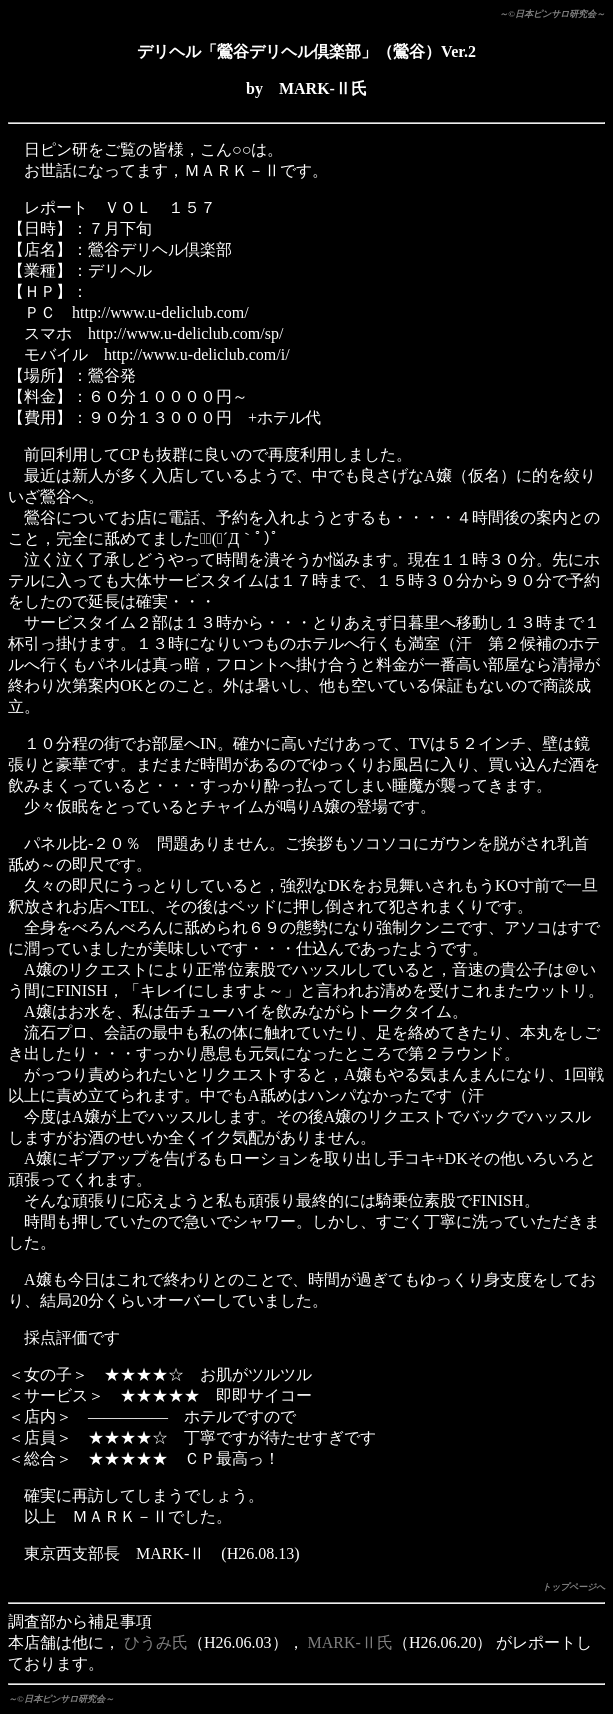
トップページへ (573, 1587)
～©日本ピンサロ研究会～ (552, 14)
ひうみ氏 (156, 1642)
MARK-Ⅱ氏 (350, 1642)
